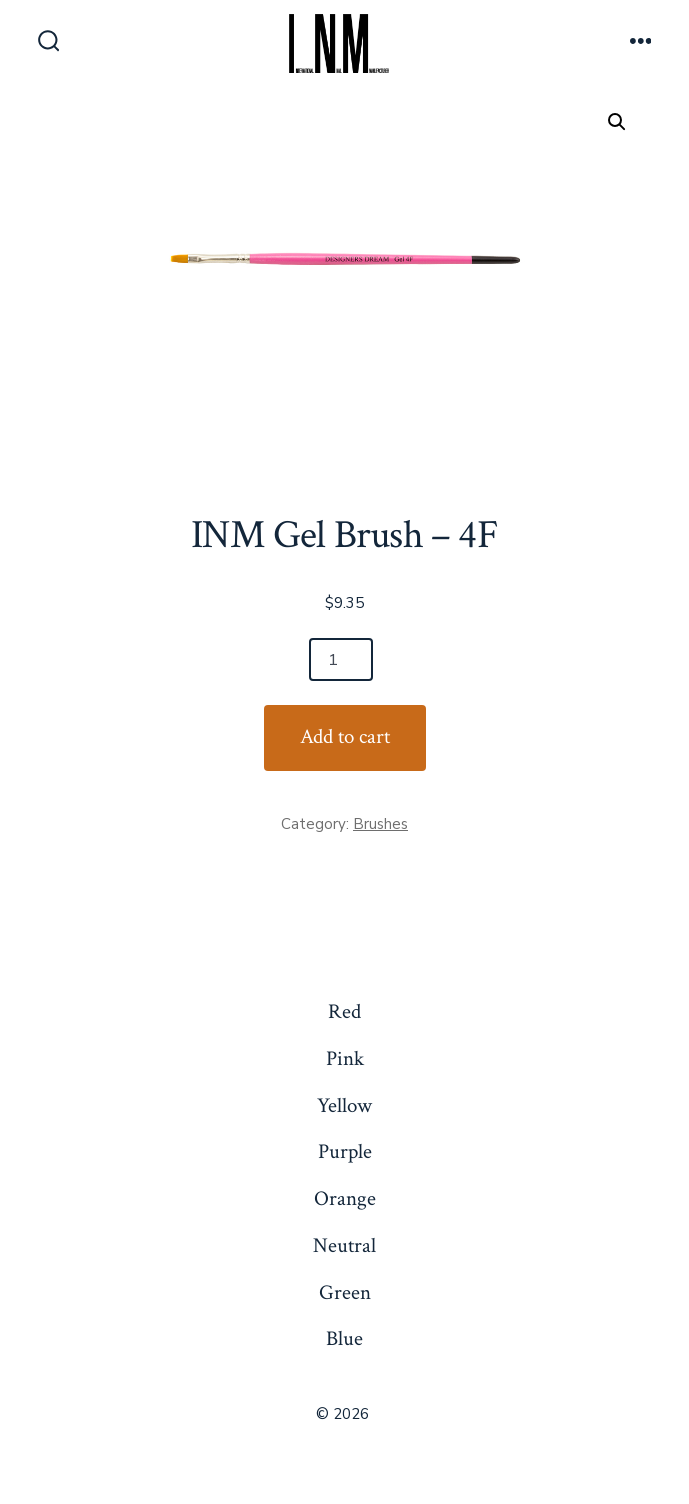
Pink (345, 1058)
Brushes (380, 824)
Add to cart (345, 736)
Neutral (344, 1245)
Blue (344, 1338)
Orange (345, 1198)
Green (345, 1292)
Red (344, 1011)
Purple (345, 1151)
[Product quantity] (341, 659)
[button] (617, 122)
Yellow (344, 1105)
